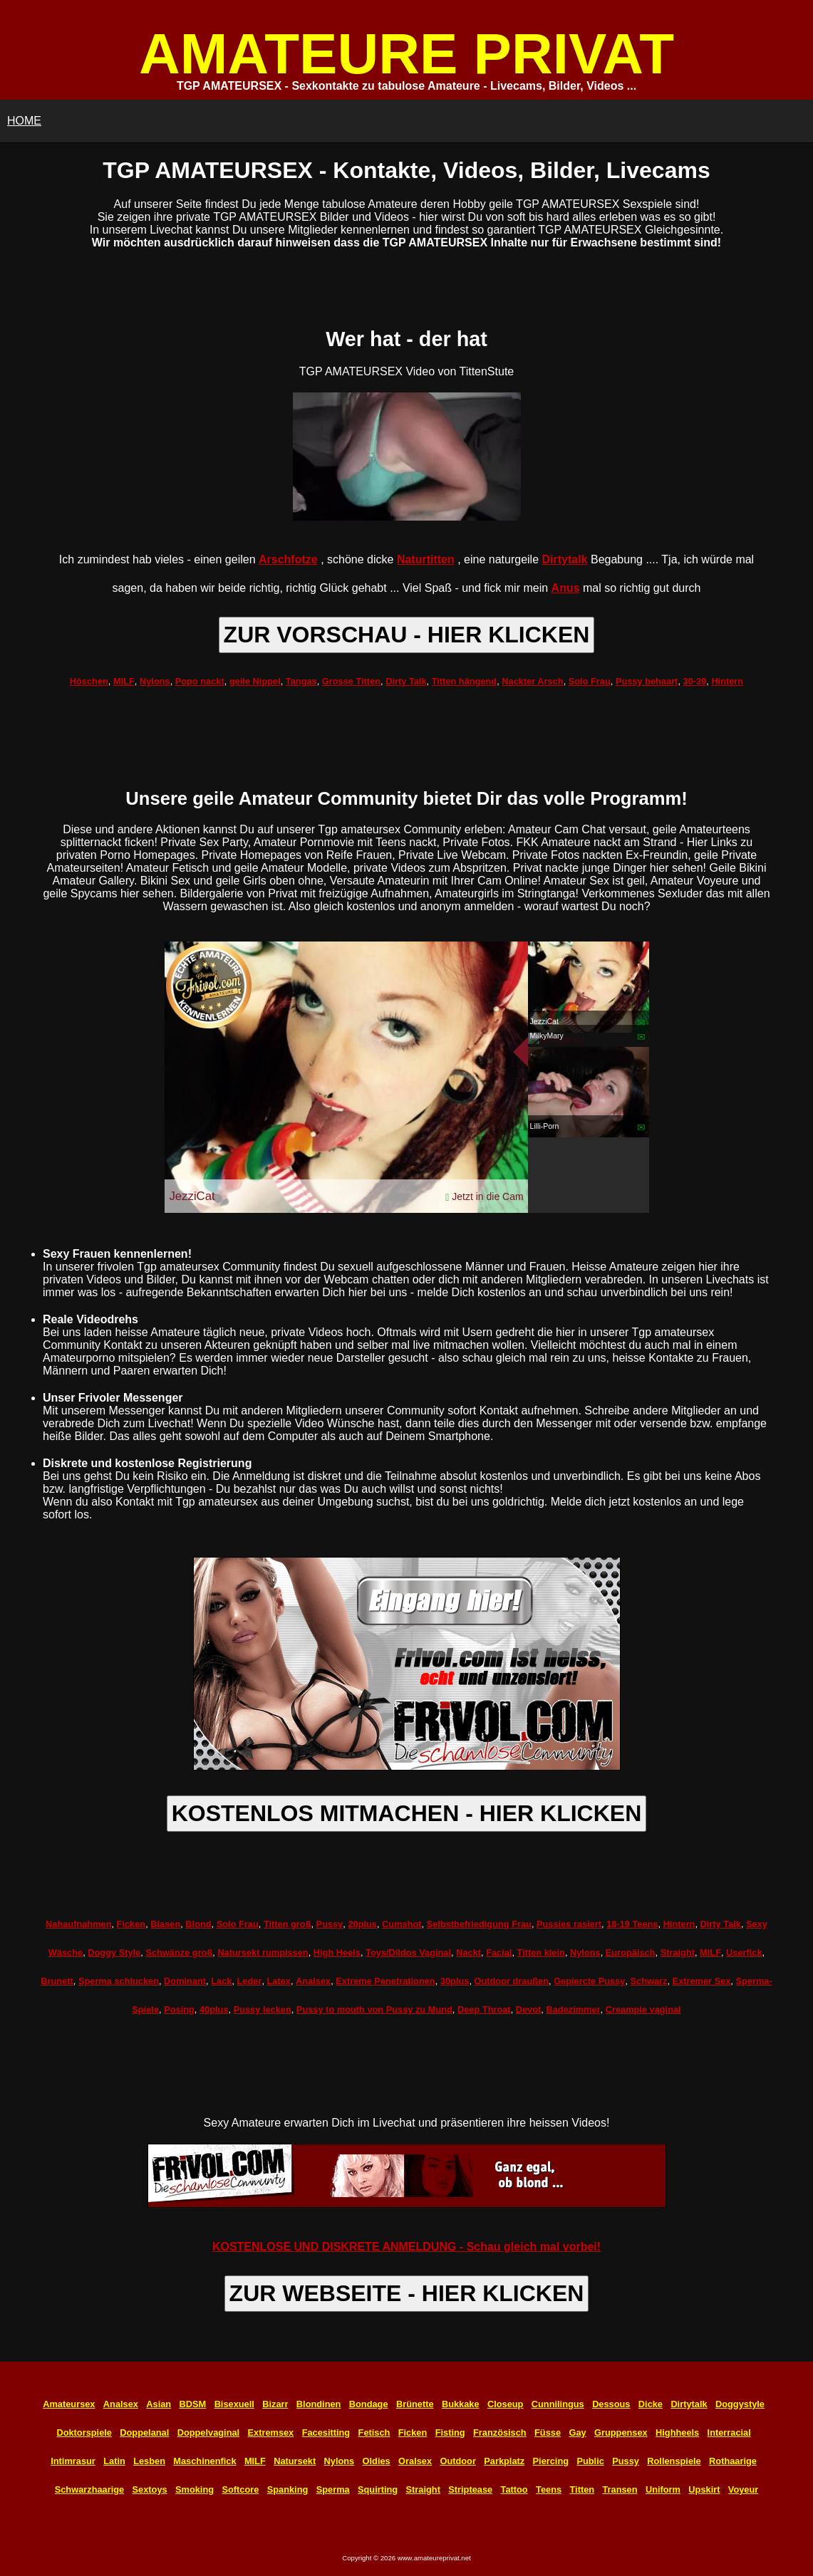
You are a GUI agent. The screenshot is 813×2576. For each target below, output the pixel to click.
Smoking (194, 2489)
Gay (577, 2432)
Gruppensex (621, 2432)
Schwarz (649, 1981)
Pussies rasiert (569, 1924)
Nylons (155, 681)
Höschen (89, 681)
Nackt (468, 1952)
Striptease (470, 2489)
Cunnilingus (558, 2404)
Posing (179, 2009)
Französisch (500, 2432)
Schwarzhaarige (89, 2489)
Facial (499, 1952)
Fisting (450, 2432)
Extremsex (271, 2432)
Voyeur (743, 2489)
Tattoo (514, 2489)
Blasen (165, 1924)
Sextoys (150, 2489)
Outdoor (457, 2461)
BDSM (193, 2404)
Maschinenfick (204, 2461)
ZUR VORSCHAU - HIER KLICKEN (407, 634)
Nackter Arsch (532, 681)
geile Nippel (255, 681)
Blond (198, 1924)
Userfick (744, 1952)
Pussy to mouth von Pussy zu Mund (374, 2009)
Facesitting (326, 2432)
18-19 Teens (632, 1924)
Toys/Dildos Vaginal (408, 1952)
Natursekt (295, 2461)
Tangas (301, 681)
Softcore (240, 2489)
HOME (24, 121)
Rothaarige (733, 2461)
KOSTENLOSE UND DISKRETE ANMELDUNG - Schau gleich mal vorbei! (406, 2247)
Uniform (663, 2489)
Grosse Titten (351, 681)
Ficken (131, 1924)
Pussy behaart (647, 681)
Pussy (329, 1924)
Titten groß (287, 1924)
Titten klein (541, 1952)
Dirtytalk (565, 559)
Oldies (376, 2461)
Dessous (611, 2404)
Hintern (727, 681)
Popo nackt (199, 681)
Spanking (288, 2489)
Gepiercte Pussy (589, 1981)
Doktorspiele (84, 2432)
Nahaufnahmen (78, 1924)
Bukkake (461, 2404)
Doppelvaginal (208, 2432)
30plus (455, 1981)
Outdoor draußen (512, 1981)
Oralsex (415, 2461)
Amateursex (69, 2404)
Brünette (415, 2404)
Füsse (547, 2432)
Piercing (551, 2461)
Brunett (57, 1981)
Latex (279, 1981)
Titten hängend (464, 681)
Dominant (185, 1981)
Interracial (729, 2432)
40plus (214, 2009)
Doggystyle (740, 2404)
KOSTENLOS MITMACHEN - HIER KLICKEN (407, 1813)
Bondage (368, 2404)
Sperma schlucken (118, 1981)
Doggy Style (114, 1952)
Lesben (149, 2461)
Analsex (313, 1981)
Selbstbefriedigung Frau (479, 1924)
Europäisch (631, 1952)
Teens (548, 2489)
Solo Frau (590, 681)
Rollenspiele (673, 2461)
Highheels (677, 2432)
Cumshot (401, 1924)
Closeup (505, 2404)
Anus (566, 588)
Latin (114, 2461)
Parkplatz (504, 2461)
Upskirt (704, 2489)
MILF (124, 681)
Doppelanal (144, 2432)
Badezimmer (573, 2009)
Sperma (333, 2489)
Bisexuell (234, 2404)
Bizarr (275, 2404)
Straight (678, 1952)
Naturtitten (426, 559)
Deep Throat (484, 2009)
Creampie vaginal (643, 2009)
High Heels (337, 1952)
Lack (221, 1981)
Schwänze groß (178, 1952)
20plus (362, 1924)
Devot (529, 2009)
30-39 (695, 681)
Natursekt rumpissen (262, 1952)
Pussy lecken (262, 2009)
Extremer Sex (702, 1981)
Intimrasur (73, 2461)
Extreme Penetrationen (385, 1981)
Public (590, 2461)
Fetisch (374, 2432)
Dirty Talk (405, 681)
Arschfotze (288, 559)
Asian (158, 2404)
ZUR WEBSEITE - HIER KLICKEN (406, 2293)
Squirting (378, 2489)
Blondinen (318, 2404)
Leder (249, 1981)
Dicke (650, 2404)
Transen (619, 2489)
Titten (581, 2489)
